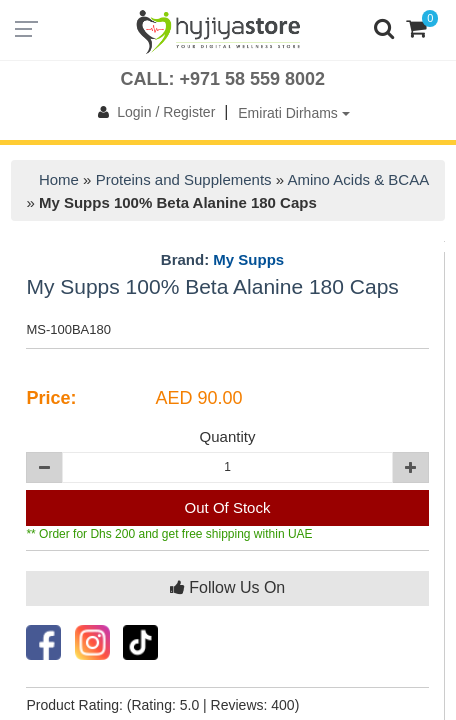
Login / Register (152, 112)
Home (59, 179)
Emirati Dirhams (293, 113)
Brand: (222, 260)
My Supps (248, 259)
